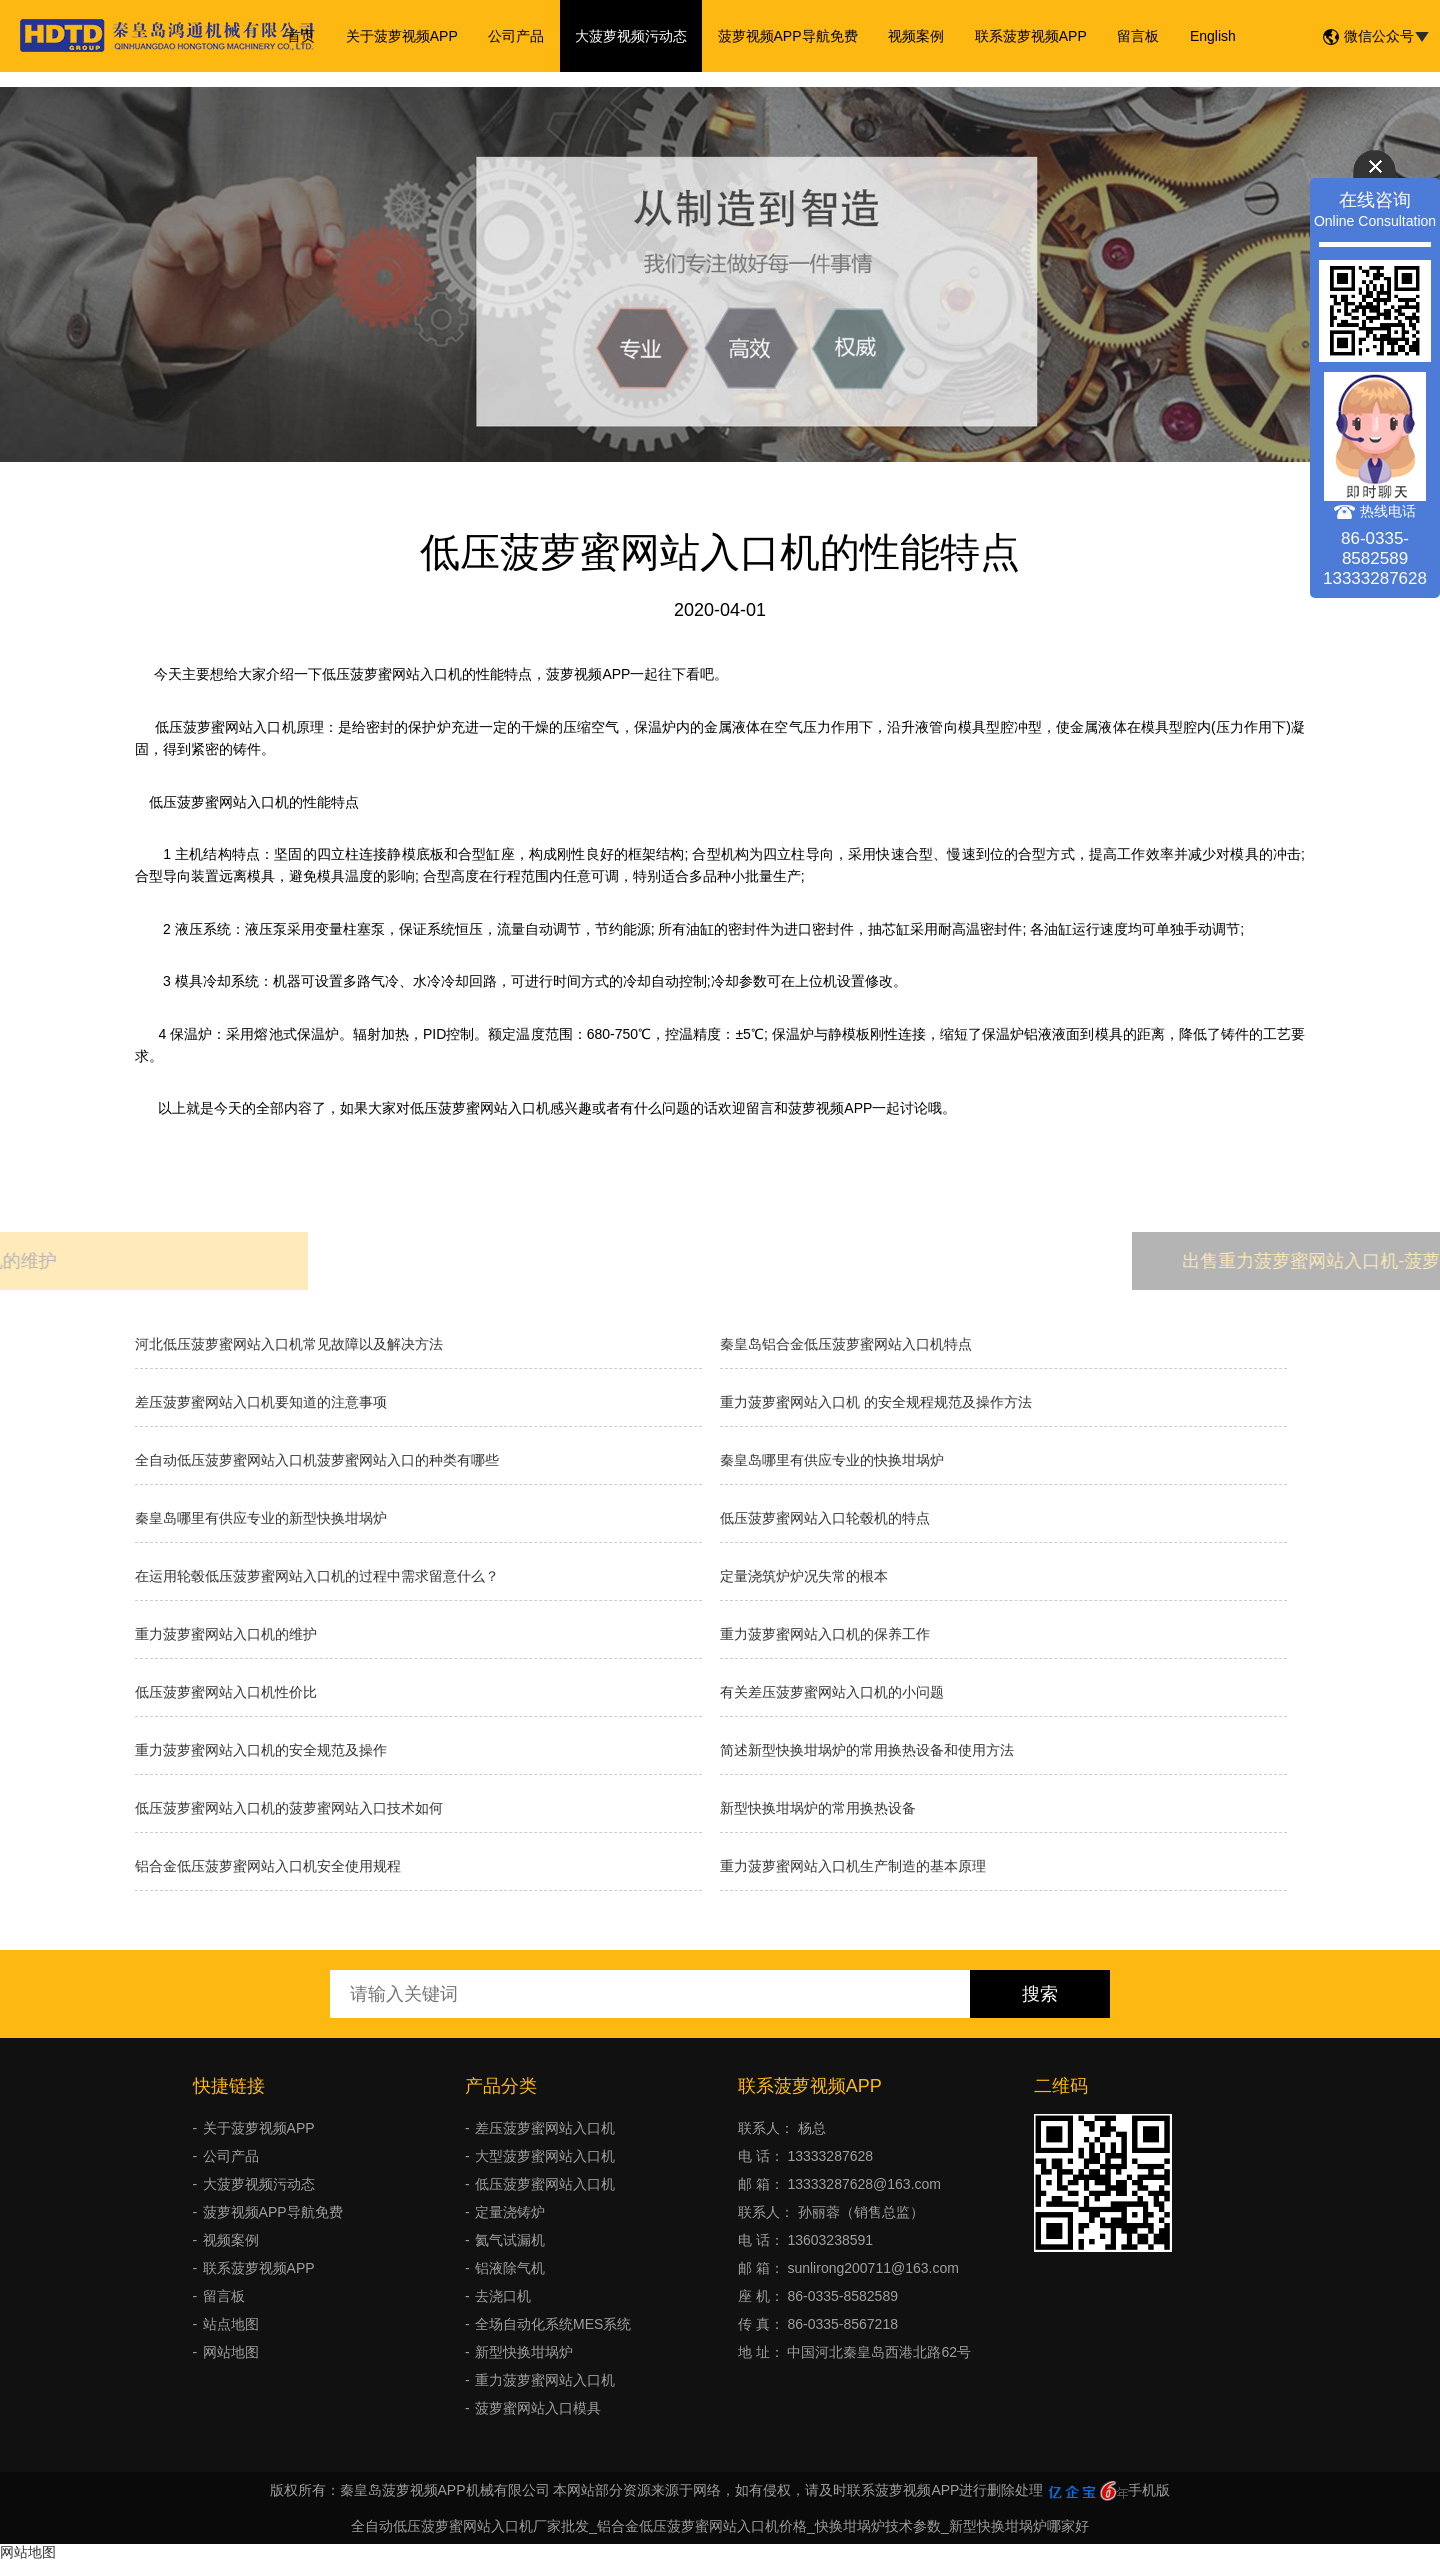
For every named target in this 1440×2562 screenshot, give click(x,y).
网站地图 (231, 2352)
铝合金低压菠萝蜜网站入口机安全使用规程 (268, 1866)
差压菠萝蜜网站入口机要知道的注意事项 (261, 1402)
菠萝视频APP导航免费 (788, 36)
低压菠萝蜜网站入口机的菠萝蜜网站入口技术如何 (289, 1808)
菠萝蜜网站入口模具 (538, 2408)
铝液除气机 (510, 2268)
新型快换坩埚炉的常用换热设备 (818, 1808)
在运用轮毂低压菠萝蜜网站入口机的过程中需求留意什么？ (317, 1576)
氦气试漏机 (510, 2240)
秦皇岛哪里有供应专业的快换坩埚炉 (832, 1460)
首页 (304, 36)
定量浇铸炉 (510, 2212)
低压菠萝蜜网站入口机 (545, 2184)
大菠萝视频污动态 (632, 36)
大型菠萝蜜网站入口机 (545, 2156)
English (1211, 36)
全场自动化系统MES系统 (553, 2324)
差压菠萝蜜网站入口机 (545, 2128)
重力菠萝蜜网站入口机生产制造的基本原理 (853, 1866)
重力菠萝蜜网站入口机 (545, 2380)
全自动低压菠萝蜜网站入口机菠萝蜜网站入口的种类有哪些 (317, 1460)
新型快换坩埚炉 (524, 2352)
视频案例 (916, 36)
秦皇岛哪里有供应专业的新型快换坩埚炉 (261, 1518)
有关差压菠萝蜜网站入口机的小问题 (832, 1692)
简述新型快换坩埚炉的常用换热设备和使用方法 (867, 1750)
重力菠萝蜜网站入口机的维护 (226, 1634)
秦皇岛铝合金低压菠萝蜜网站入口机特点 (846, 1344)
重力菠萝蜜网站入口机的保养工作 (825, 1634)
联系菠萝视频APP (1030, 36)
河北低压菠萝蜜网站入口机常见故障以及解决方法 (289, 1344)
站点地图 (231, 2324)
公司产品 (518, 36)
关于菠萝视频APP (404, 36)
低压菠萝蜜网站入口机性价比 (226, 1692)
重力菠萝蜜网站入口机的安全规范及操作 (261, 1750)
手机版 (1149, 2490)
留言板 (1137, 36)
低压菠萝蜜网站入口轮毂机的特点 (825, 1518)
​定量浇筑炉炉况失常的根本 (804, 1576)
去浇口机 (503, 2296)
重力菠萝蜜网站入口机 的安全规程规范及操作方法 (876, 1402)
